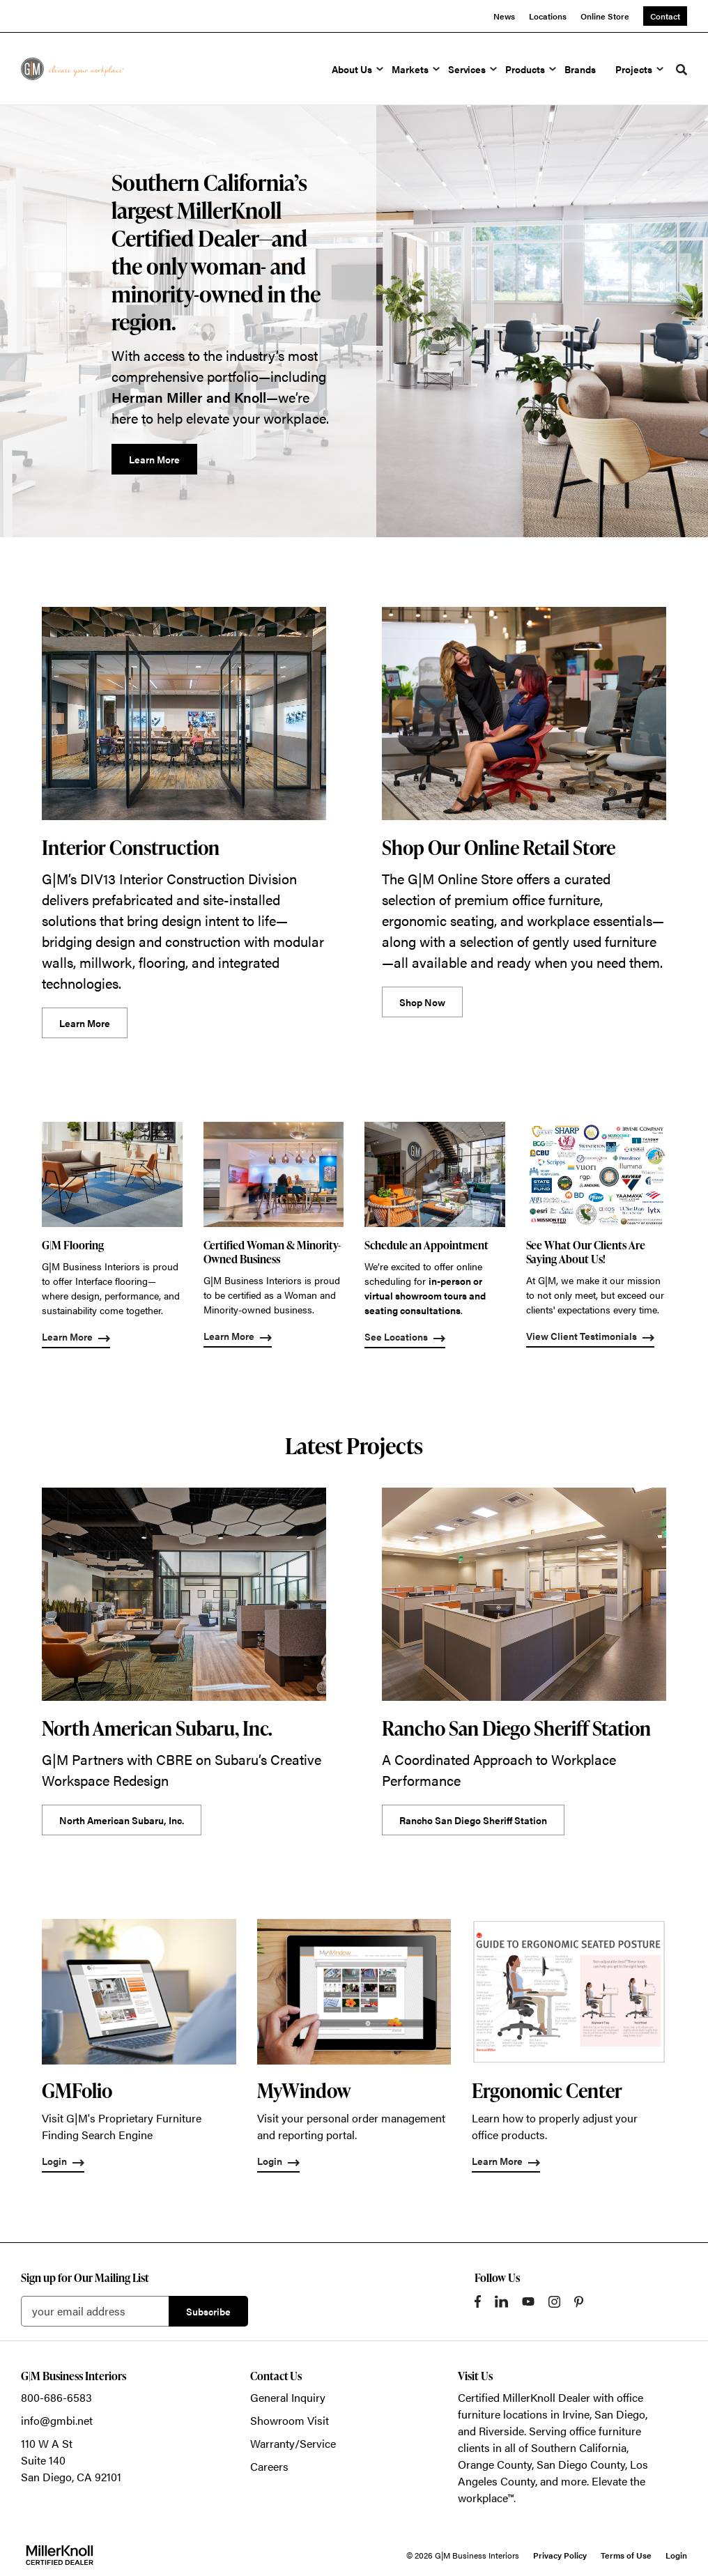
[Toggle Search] (681, 69)
